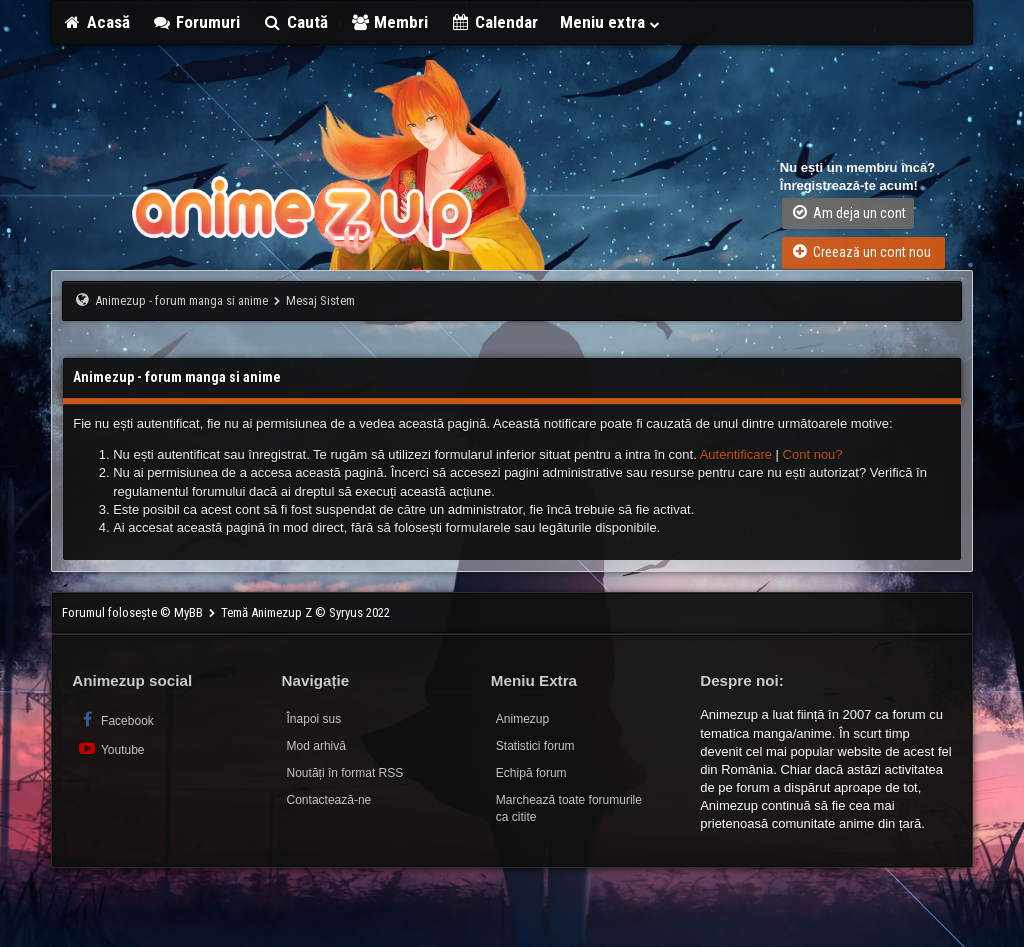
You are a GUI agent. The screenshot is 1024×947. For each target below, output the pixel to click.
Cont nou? (813, 454)
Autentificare (736, 454)
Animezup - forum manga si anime (181, 300)
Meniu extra (611, 22)
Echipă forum (531, 773)
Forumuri (196, 22)
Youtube (110, 748)
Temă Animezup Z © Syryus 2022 (305, 612)
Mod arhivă (316, 746)
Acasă (96, 22)
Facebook (115, 719)
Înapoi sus (314, 719)
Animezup (522, 719)
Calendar (494, 22)
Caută (295, 22)
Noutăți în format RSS (345, 773)
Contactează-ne (329, 800)
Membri (389, 22)
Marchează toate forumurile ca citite (569, 808)
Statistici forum (535, 746)
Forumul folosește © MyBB (134, 612)
